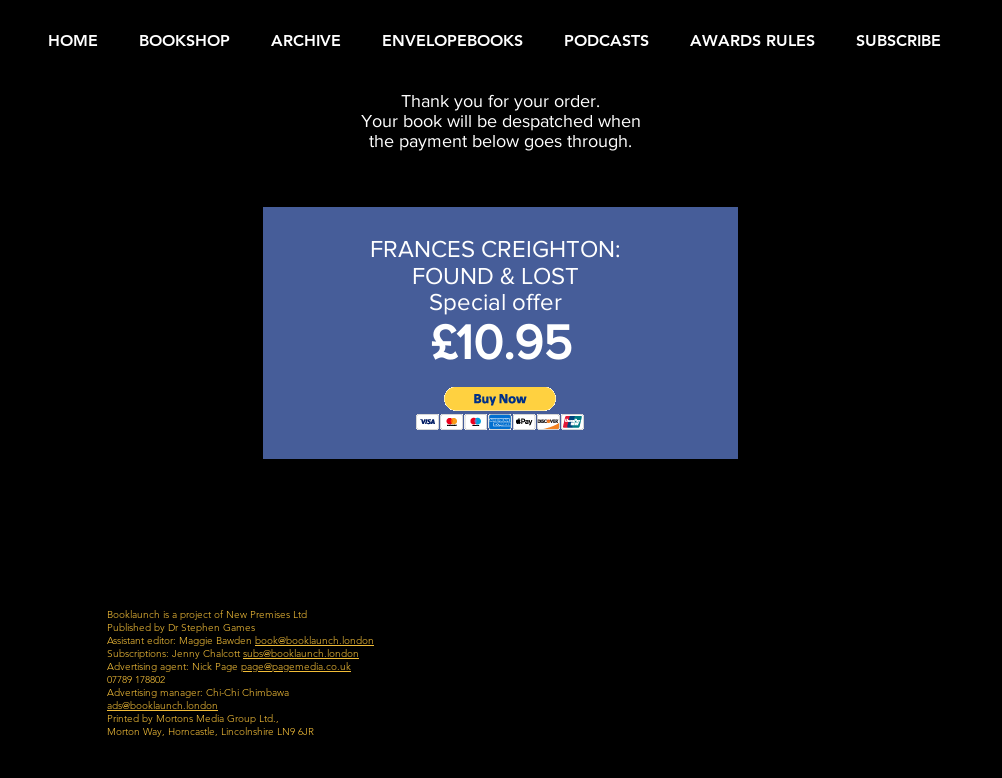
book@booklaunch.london (314, 640)
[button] (500, 408)
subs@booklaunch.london (301, 653)
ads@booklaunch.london (162, 705)
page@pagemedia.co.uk (296, 666)
